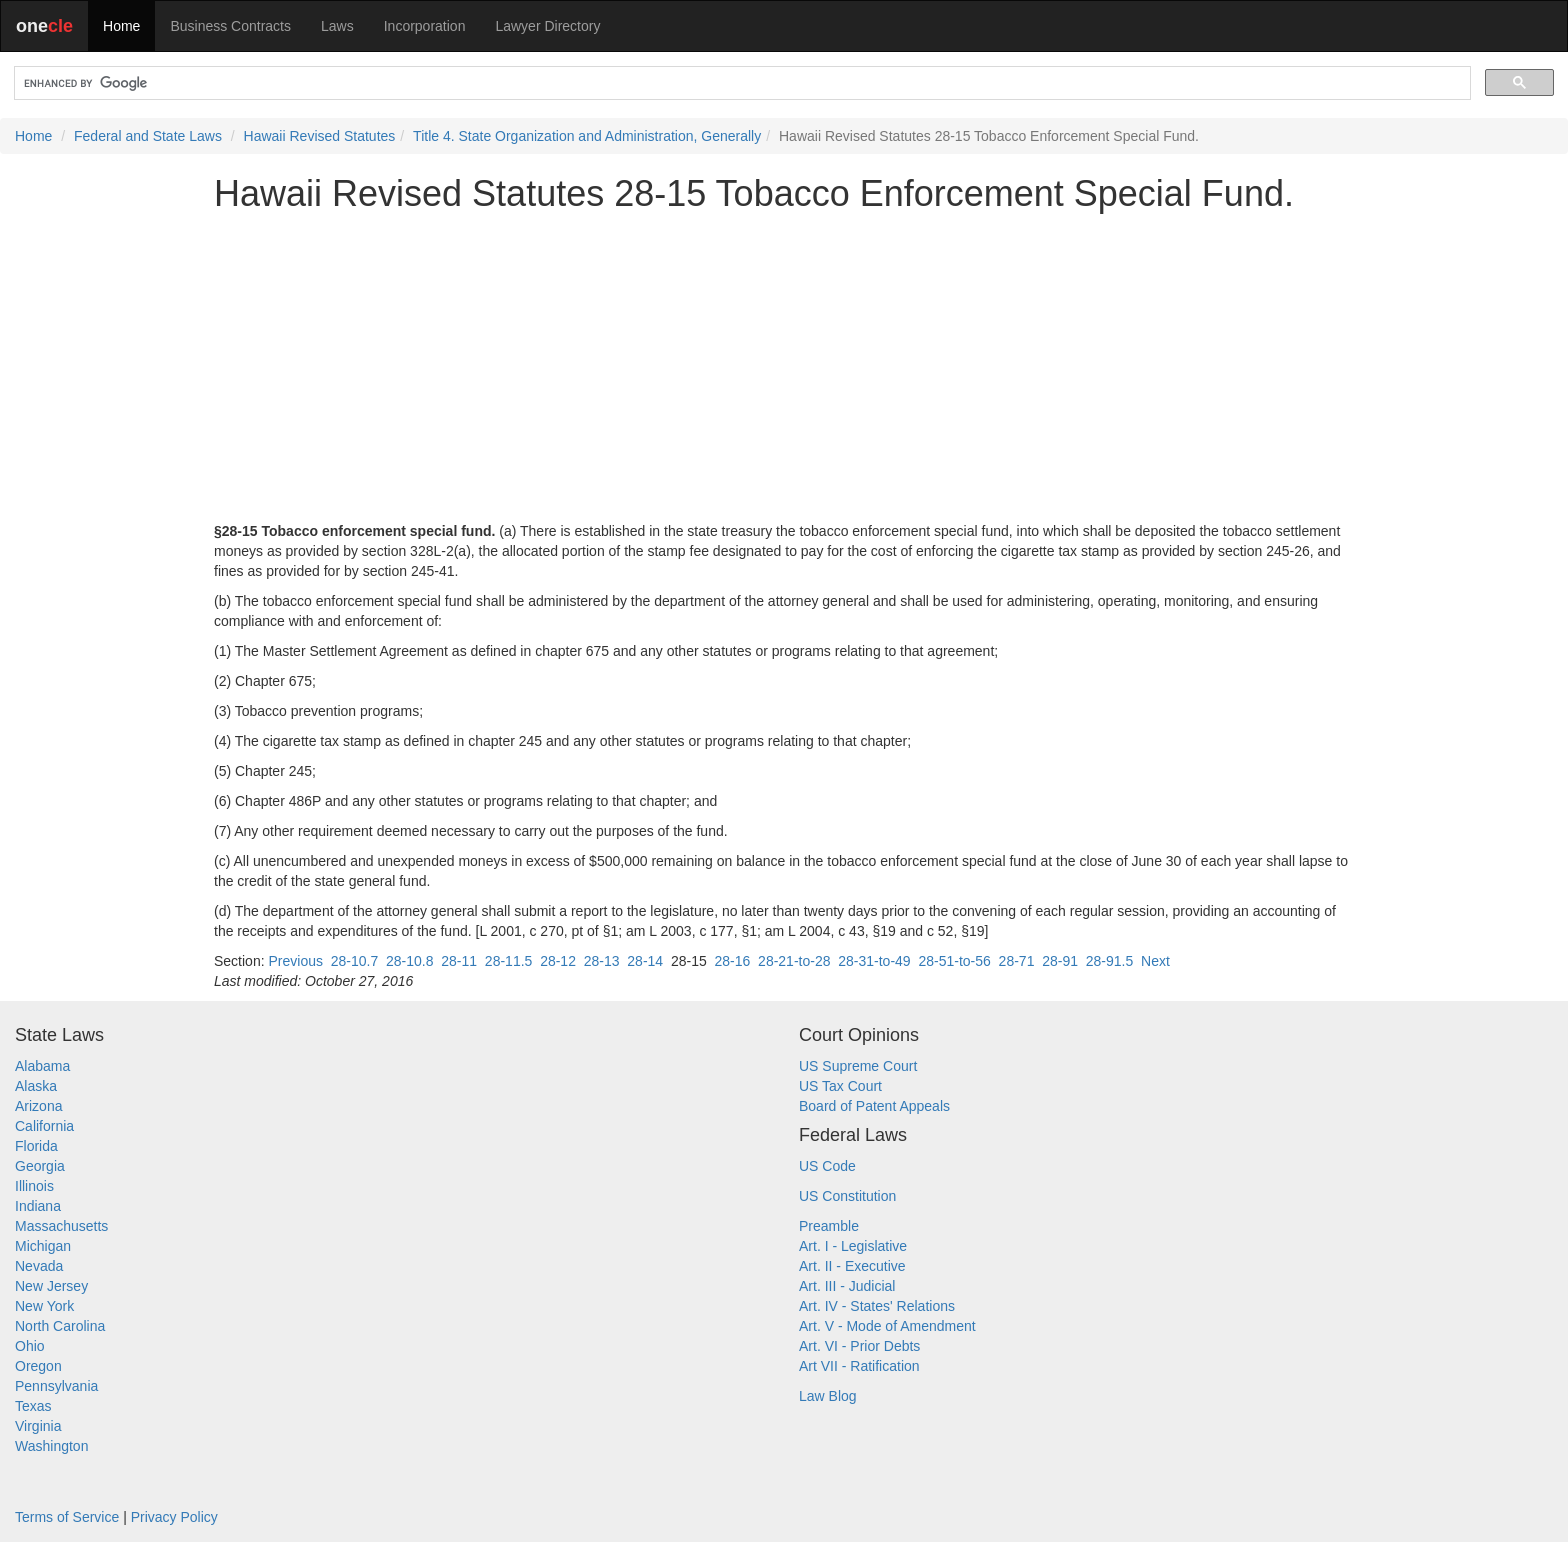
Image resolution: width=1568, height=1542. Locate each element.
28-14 (645, 961)
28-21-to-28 (794, 961)
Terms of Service (67, 1517)
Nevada (39, 1266)
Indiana (38, 1206)
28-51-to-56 (954, 961)
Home (121, 26)
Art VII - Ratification (859, 1366)
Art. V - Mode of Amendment (887, 1326)
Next (1155, 961)
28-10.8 (409, 961)
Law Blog (828, 1396)
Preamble (829, 1226)
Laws (337, 26)
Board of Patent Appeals (874, 1106)
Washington (51, 1446)
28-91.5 (1109, 961)
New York (44, 1306)
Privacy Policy (174, 1517)
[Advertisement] (784, 367)
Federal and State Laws (148, 136)
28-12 (558, 961)
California (44, 1126)
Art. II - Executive (852, 1266)
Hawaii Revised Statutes (320, 136)
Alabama (42, 1066)
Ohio (30, 1346)
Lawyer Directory (547, 26)
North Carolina (60, 1326)
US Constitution (847, 1196)
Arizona (38, 1106)
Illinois (34, 1186)
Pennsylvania (56, 1386)
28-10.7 (354, 961)
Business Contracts (230, 26)
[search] (740, 83)
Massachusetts (61, 1226)
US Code (827, 1166)
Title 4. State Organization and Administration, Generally (587, 136)
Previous (295, 961)
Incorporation (425, 26)
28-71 (1017, 961)
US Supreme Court (858, 1066)
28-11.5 (508, 961)
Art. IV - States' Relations (877, 1306)
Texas (33, 1406)
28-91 (1060, 961)
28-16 (733, 961)
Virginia (38, 1426)
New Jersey (51, 1286)
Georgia (40, 1166)
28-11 (459, 961)
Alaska (36, 1086)
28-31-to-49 (874, 961)
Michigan (43, 1246)
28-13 (602, 961)
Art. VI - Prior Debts (859, 1346)
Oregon (38, 1366)
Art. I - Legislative (853, 1246)
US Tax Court (840, 1086)
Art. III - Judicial (847, 1286)
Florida (36, 1146)
